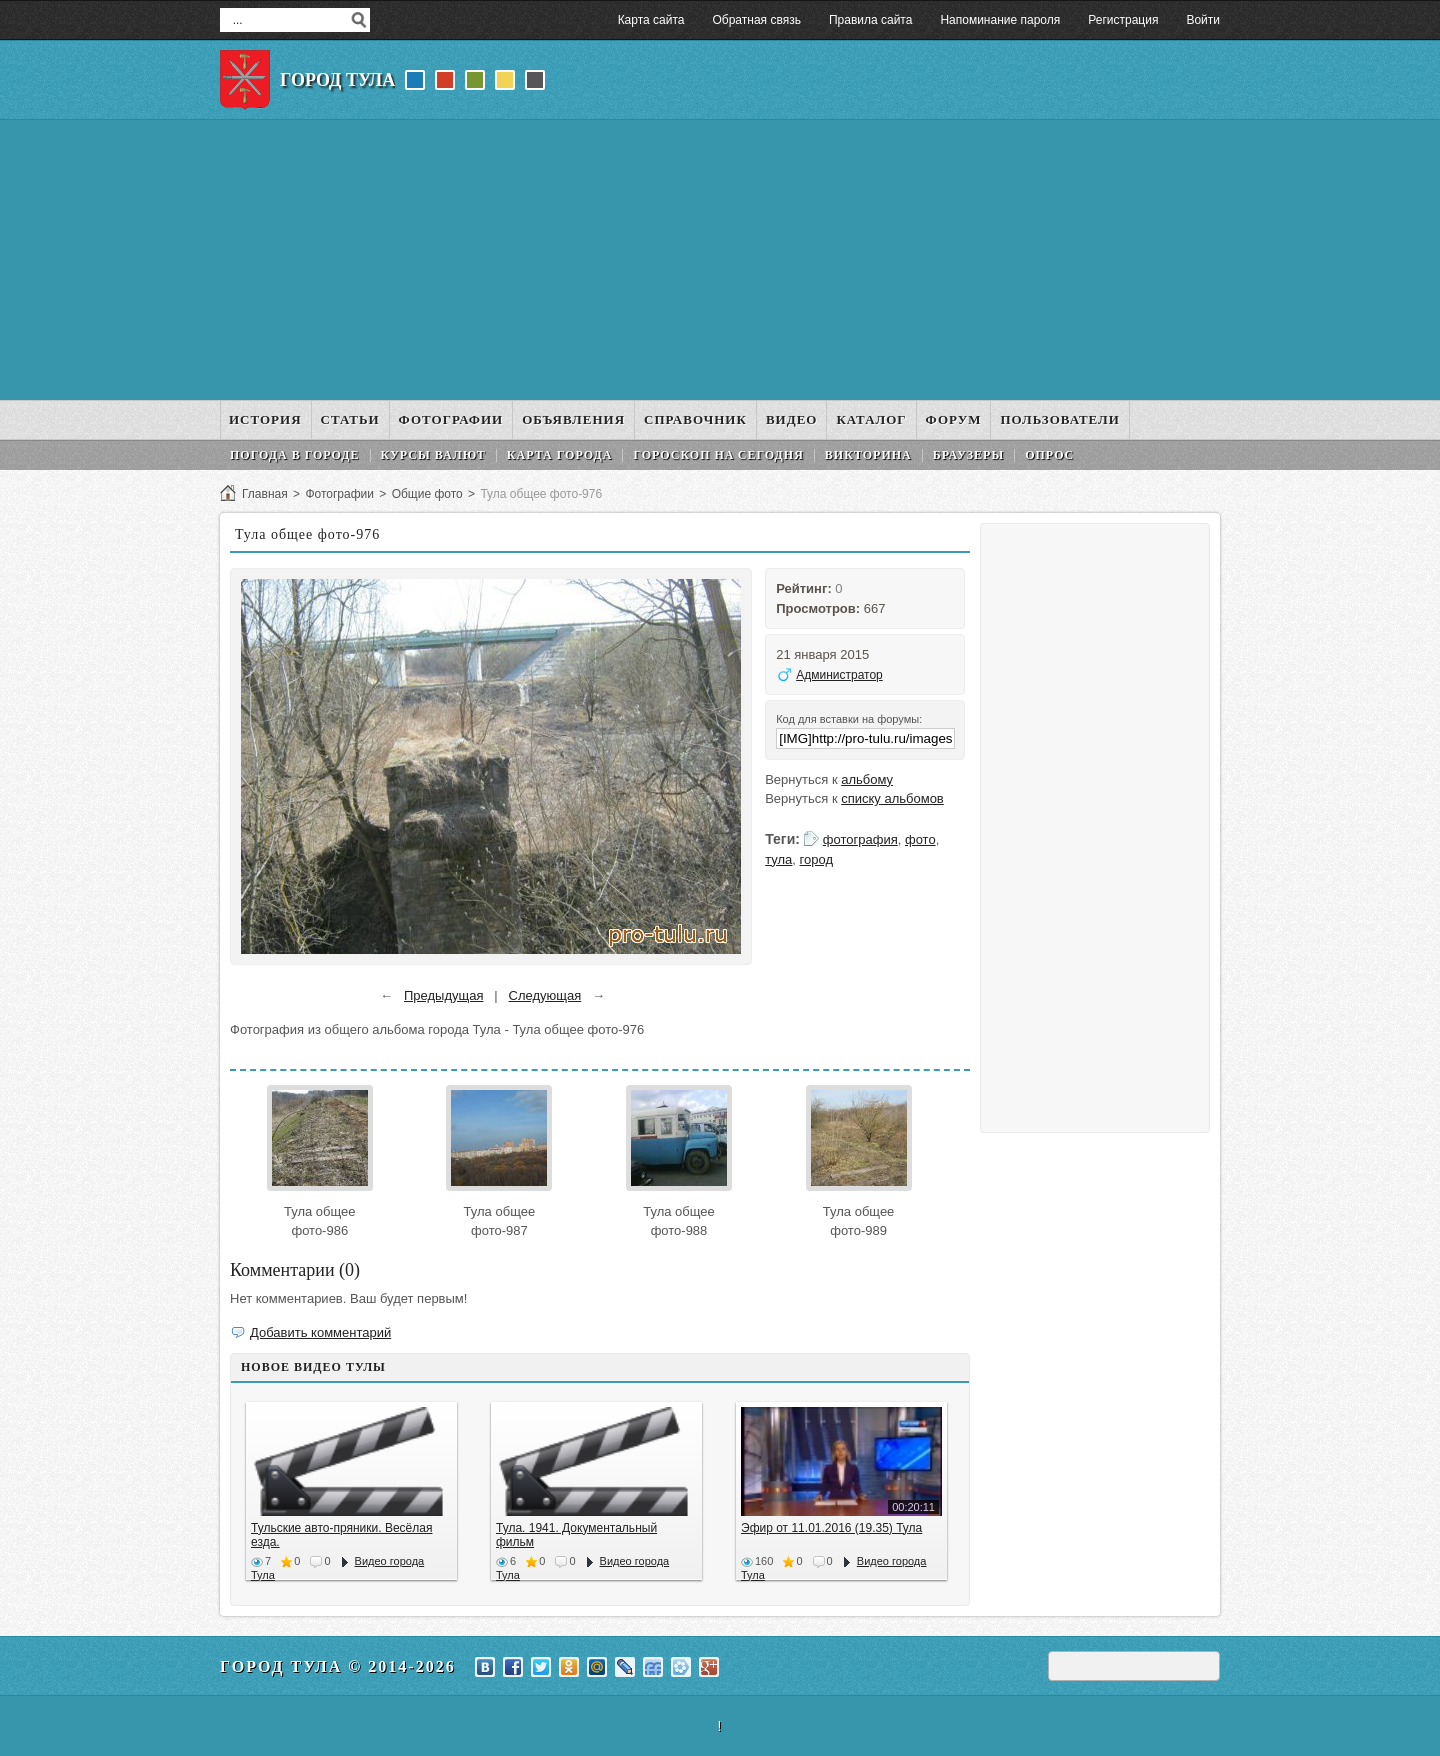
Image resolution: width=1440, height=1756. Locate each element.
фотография (860, 839)
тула (778, 859)
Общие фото (427, 494)
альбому (867, 779)
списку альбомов (892, 798)
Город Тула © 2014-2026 (338, 1666)
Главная (265, 494)
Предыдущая (444, 995)
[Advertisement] (720, 260)
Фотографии (339, 494)
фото (920, 839)
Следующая (545, 995)
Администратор (839, 675)
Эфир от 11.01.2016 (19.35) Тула (831, 1528)
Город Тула (337, 80)
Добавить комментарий (320, 1332)
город (816, 859)
